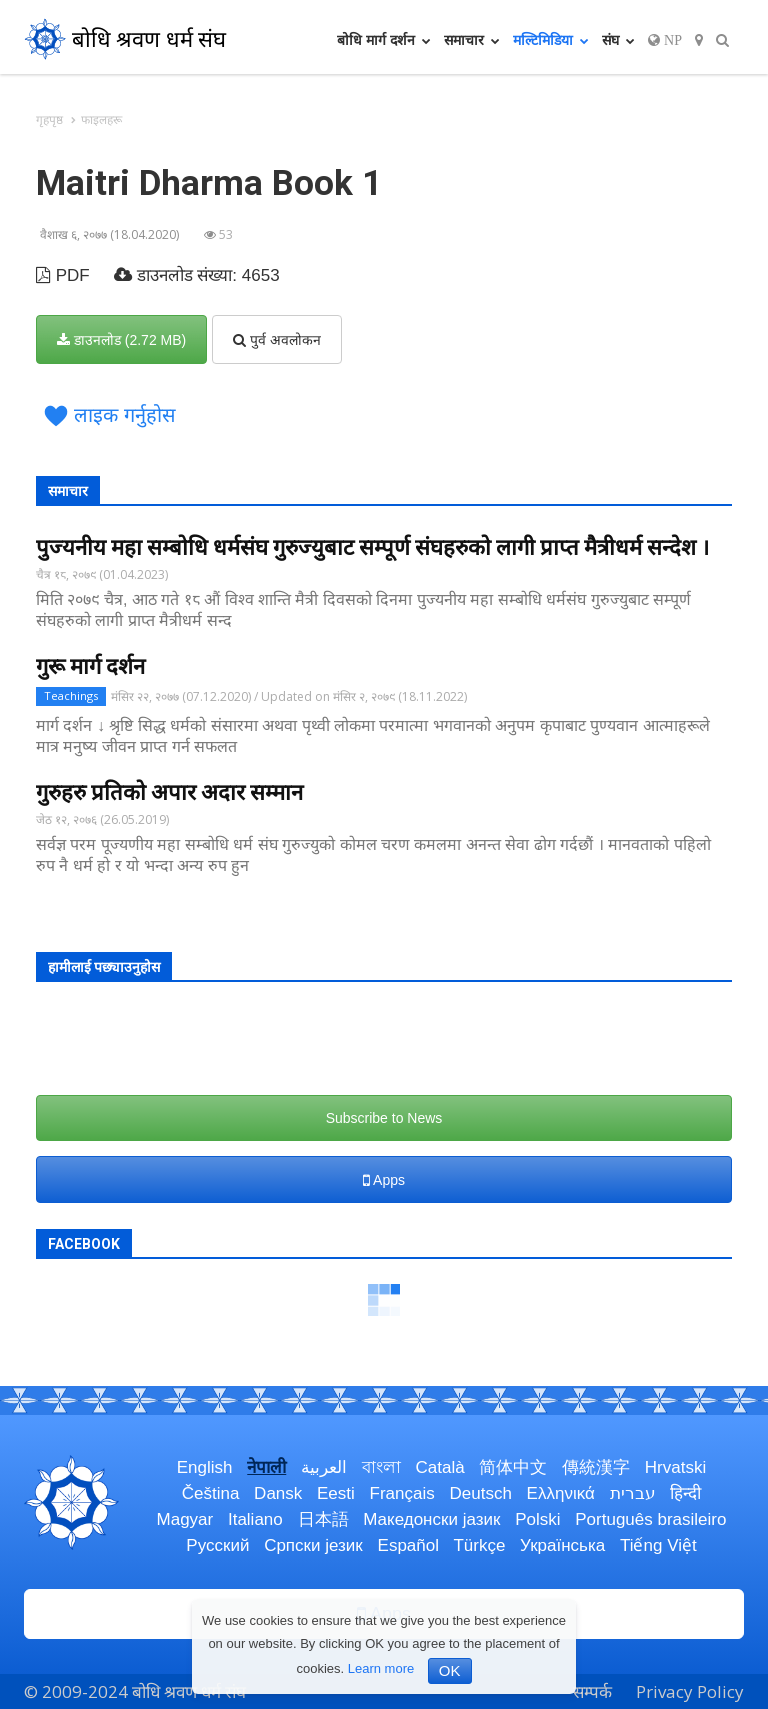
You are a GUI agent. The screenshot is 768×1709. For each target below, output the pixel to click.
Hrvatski (675, 1467)
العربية (324, 1467)
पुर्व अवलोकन (277, 340)
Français (402, 1493)
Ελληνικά (561, 1493)
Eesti (336, 1493)
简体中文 (513, 1467)
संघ (618, 39)
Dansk (278, 1493)
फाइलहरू (101, 119)
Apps (384, 1180)
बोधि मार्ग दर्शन (384, 39)
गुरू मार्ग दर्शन (90, 666)
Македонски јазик (431, 1519)
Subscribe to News (384, 1118)
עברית (633, 1493)
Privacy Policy (690, 1691)
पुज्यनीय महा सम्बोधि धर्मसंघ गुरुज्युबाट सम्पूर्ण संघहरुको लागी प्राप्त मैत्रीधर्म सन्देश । (372, 547)
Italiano (255, 1519)
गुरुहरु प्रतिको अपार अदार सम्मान (169, 792)
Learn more (381, 1668)
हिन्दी (685, 1493)
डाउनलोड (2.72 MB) (121, 340)
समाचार (472, 39)
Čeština (211, 1493)
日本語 (323, 1519)
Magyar (185, 1519)
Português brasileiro (650, 1519)
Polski (537, 1519)
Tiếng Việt (658, 1545)
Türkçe (479, 1545)
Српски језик (313, 1545)
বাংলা (381, 1467)
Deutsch (480, 1493)
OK (450, 1670)
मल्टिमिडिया (551, 39)
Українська (562, 1545)
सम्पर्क (592, 1691)
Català (439, 1467)
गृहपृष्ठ (49, 119)
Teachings (71, 695)
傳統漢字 (596, 1467)
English (205, 1467)
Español (408, 1545)
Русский (217, 1545)
